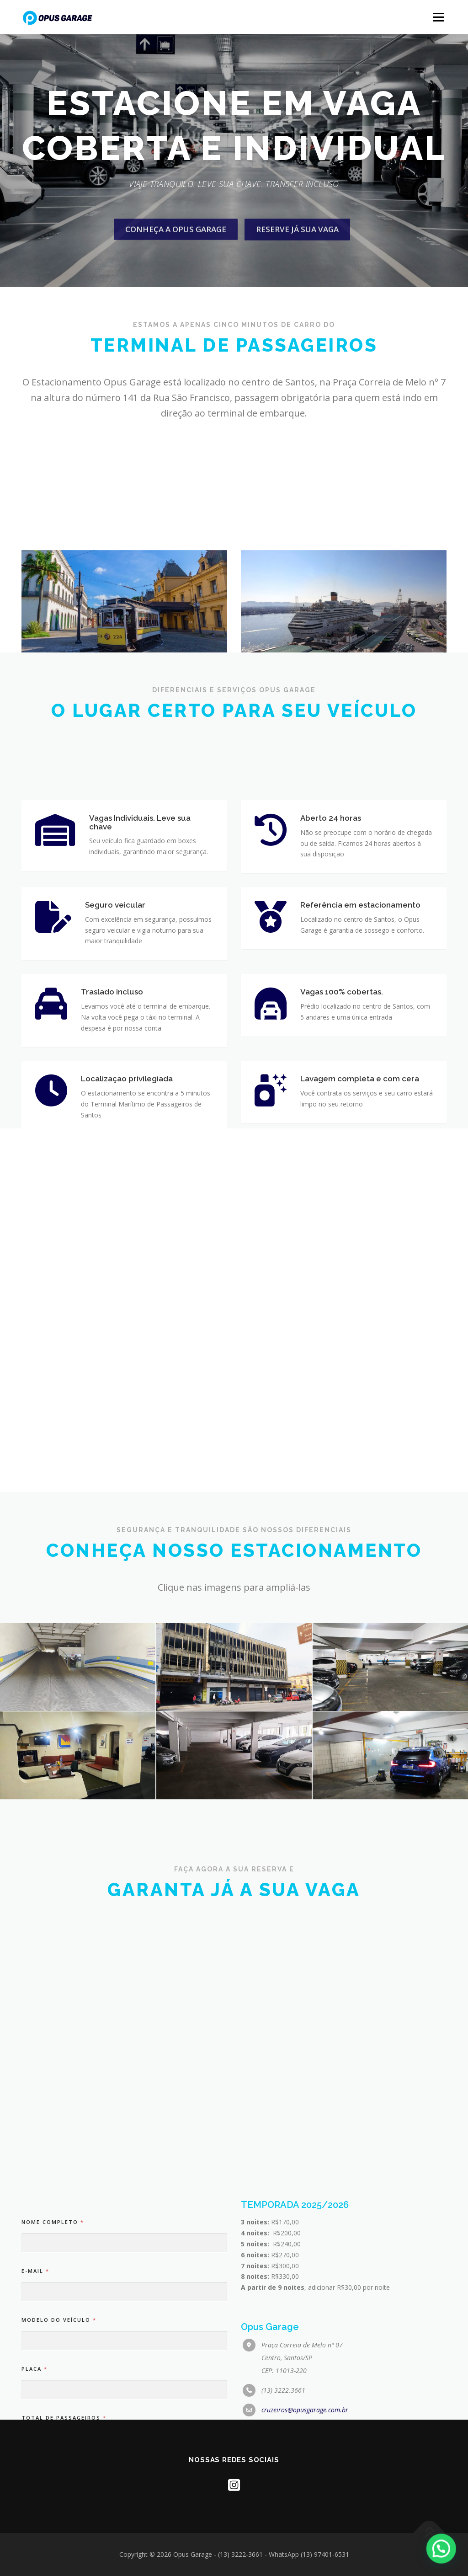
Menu (439, 17)
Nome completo (52, 2409)
